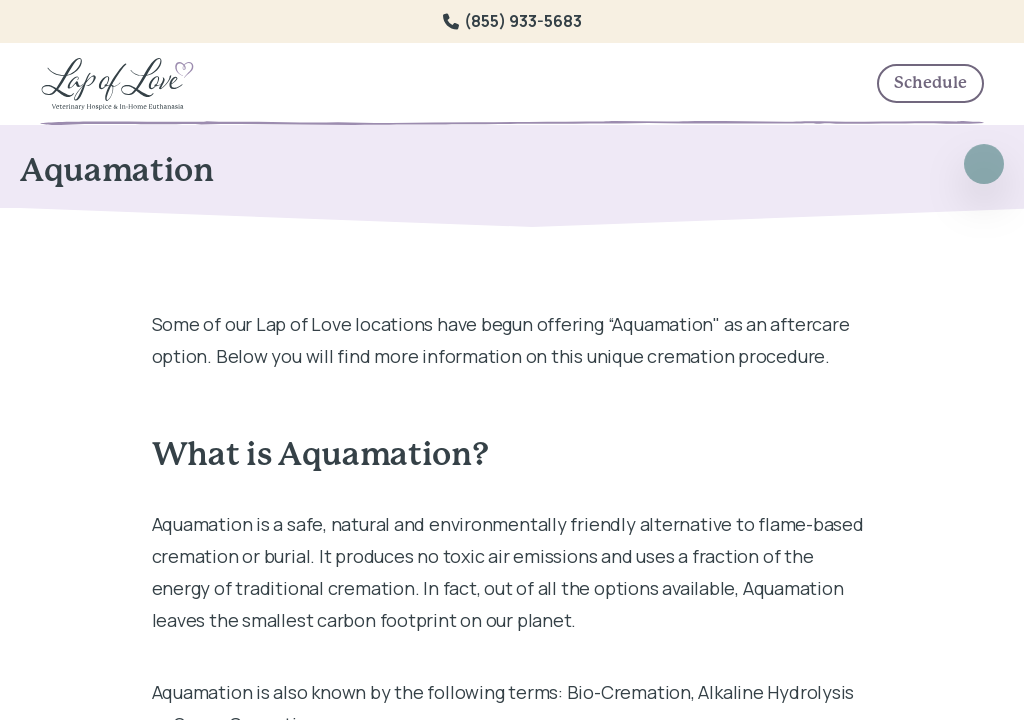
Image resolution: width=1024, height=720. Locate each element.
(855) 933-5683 (512, 21)
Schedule (930, 83)
